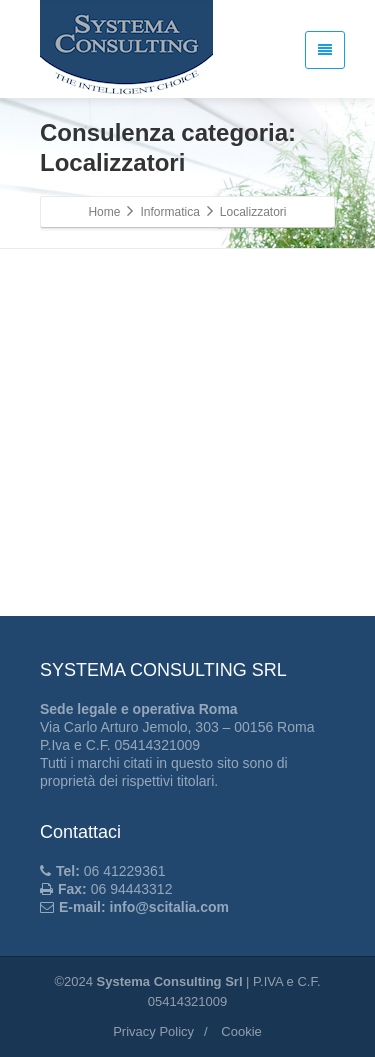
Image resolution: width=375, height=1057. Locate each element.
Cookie (241, 1031)
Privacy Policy (153, 1031)
